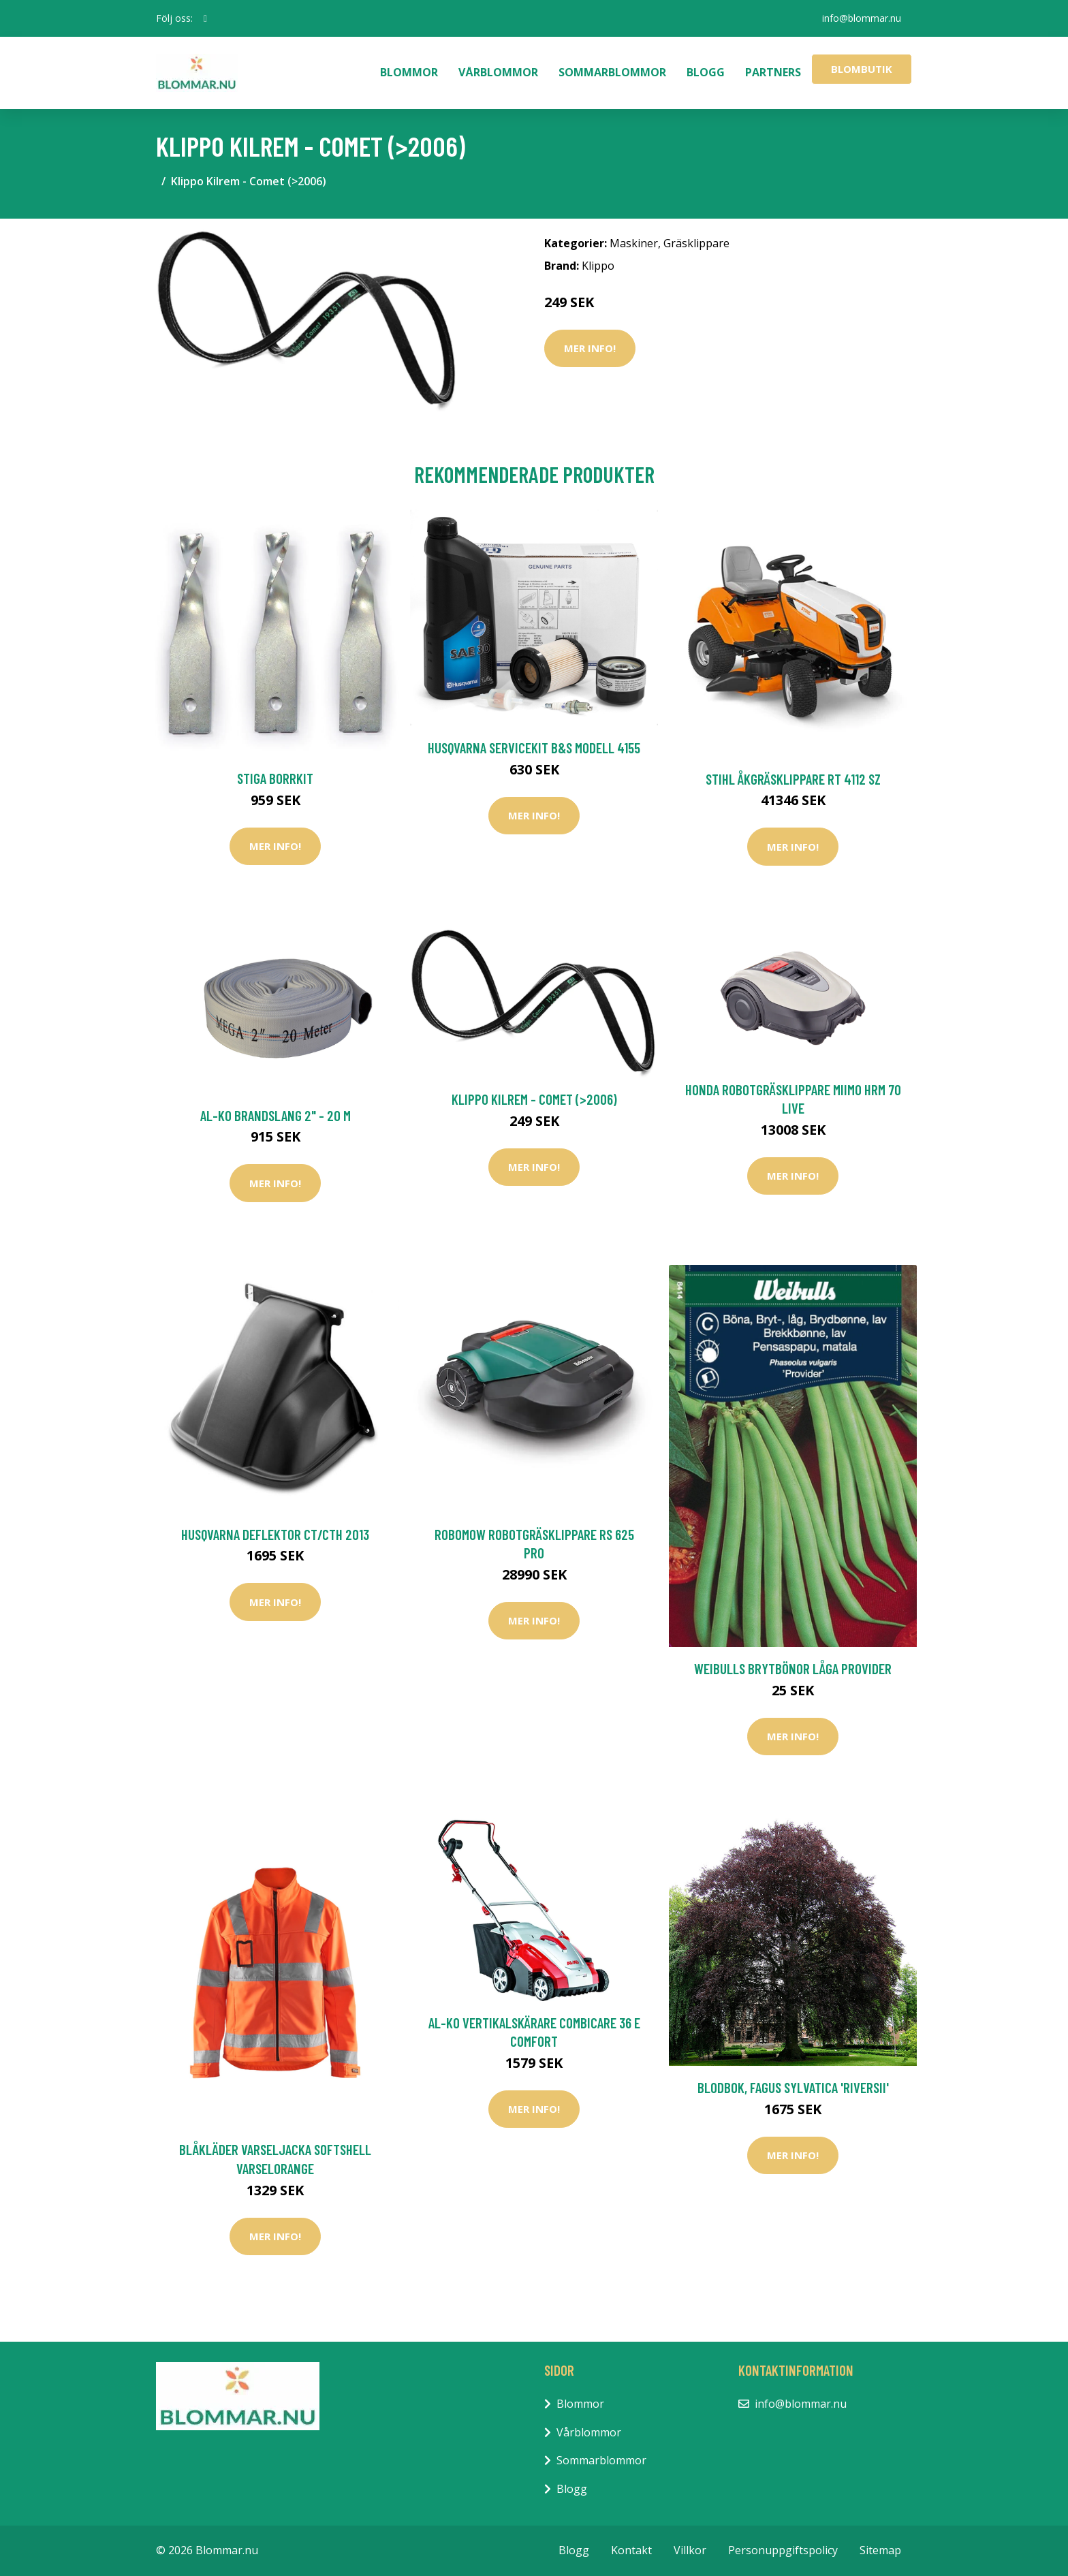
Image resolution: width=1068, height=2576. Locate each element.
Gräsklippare (696, 243)
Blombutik (861, 69)
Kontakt (631, 2550)
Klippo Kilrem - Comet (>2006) (534, 1099)
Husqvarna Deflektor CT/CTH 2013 (275, 1534)
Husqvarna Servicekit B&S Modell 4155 (534, 747)
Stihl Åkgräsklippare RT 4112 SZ (793, 778)
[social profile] (205, 18)
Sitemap (880, 2550)
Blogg (706, 72)
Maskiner (634, 243)
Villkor (690, 2550)
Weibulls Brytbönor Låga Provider (793, 1668)
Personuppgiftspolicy (783, 2550)
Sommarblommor (612, 72)
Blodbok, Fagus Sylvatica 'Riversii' (793, 2087)
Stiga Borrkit (275, 778)
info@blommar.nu (861, 18)
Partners (773, 72)
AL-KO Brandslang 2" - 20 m (275, 1115)
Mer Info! (590, 348)
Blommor (409, 72)
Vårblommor (498, 72)
